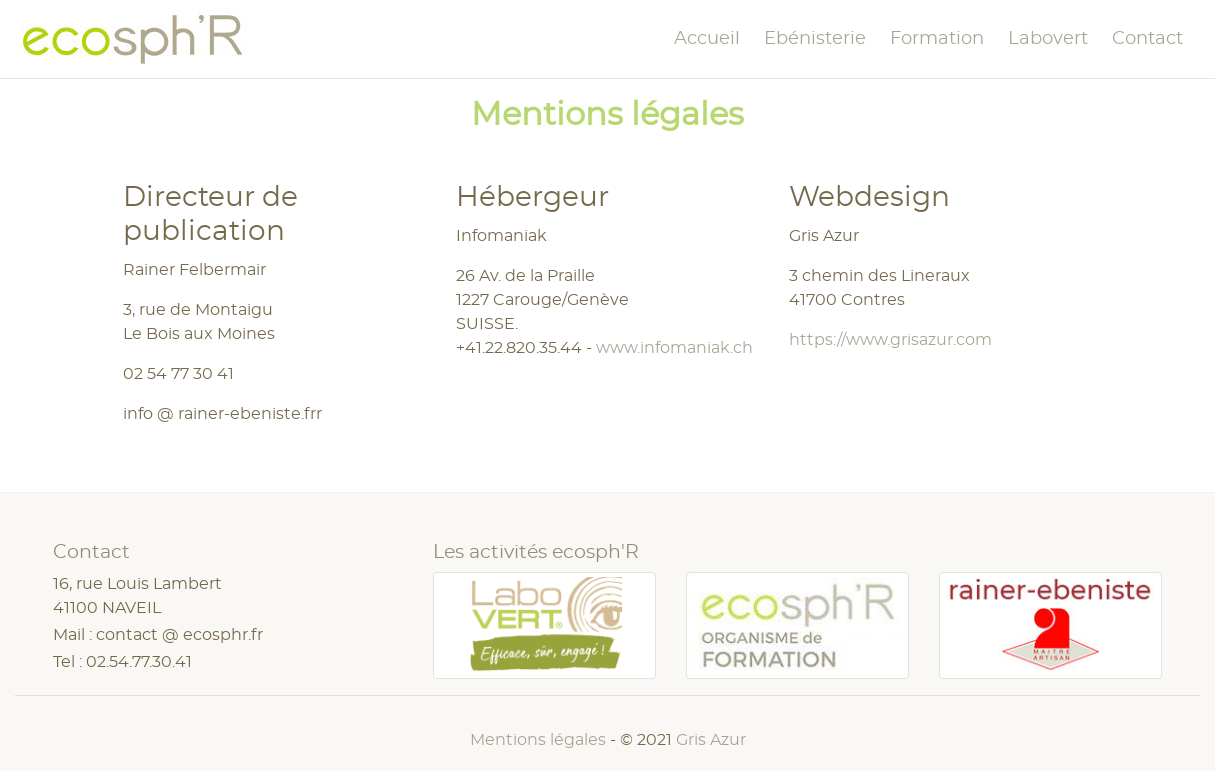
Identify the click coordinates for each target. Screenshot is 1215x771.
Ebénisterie (815, 39)
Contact (1147, 39)
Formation (937, 39)
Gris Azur (711, 740)
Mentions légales (538, 740)
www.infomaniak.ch (674, 348)
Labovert (1048, 39)
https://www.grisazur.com (890, 340)
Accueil (707, 39)
